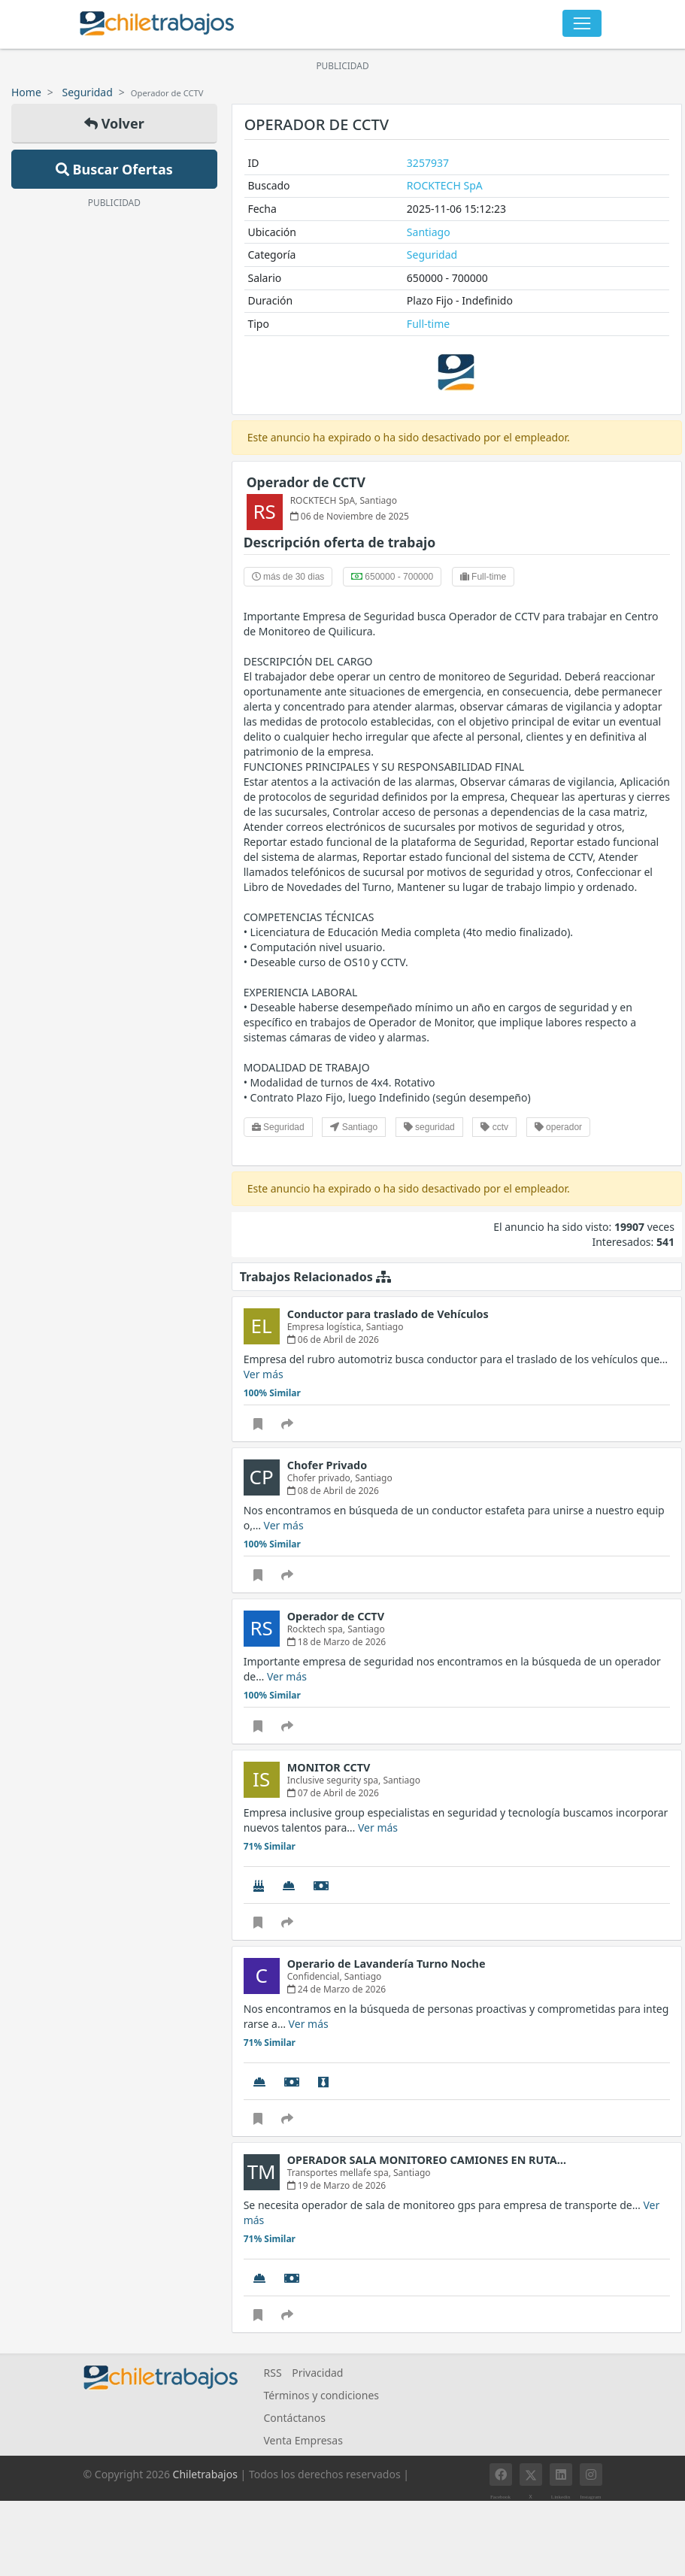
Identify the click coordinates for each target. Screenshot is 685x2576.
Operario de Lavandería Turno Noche (386, 1963)
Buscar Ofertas (114, 169)
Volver (114, 123)
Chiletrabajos (205, 2474)
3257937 (428, 163)
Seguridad (87, 92)
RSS (273, 2372)
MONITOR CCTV (329, 1767)
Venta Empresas (303, 2440)
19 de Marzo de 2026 (336, 2185)
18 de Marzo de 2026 (336, 1641)
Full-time (428, 324)
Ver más (263, 1374)
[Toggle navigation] (582, 23)
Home (26, 92)
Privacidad (317, 2372)
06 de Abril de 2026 (333, 1339)
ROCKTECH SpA (445, 185)
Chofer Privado (327, 1465)
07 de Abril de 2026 (333, 1793)
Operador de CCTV (306, 482)
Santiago (428, 232)
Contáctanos (295, 2418)
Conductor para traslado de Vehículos (388, 1314)
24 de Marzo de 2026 (336, 1989)
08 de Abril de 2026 (333, 1490)
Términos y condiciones (322, 2395)
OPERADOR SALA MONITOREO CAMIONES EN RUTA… (426, 2160)
